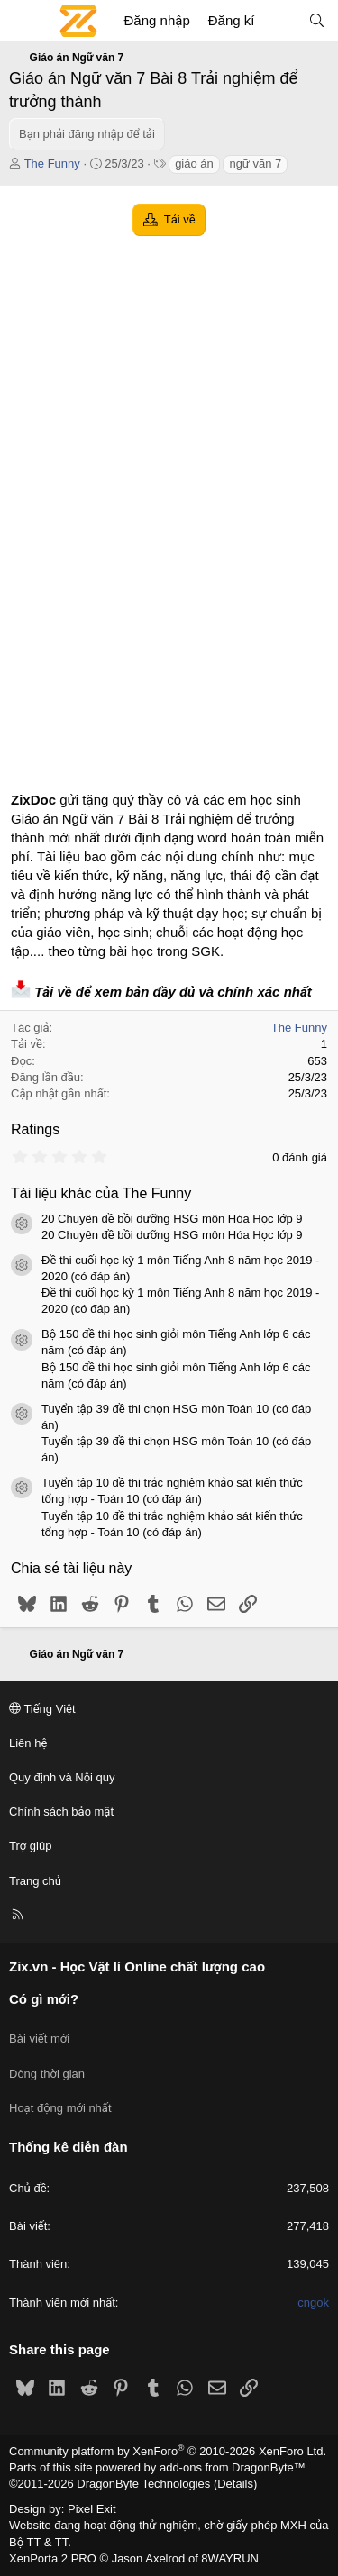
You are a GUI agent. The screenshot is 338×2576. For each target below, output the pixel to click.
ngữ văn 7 (255, 163)
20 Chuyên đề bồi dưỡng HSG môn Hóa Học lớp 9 (172, 1218)
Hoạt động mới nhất (60, 2108)
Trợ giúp (30, 1845)
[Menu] (23, 21)
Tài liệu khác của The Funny (101, 1193)
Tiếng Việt (42, 1709)
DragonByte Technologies (143, 2483)
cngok (313, 2302)
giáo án (194, 163)
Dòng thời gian (47, 2073)
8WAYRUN (230, 2558)
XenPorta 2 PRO (52, 2558)
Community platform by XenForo (167, 2451)
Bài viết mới (39, 2038)
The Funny (52, 163)
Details (235, 2483)
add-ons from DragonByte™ (233, 2467)
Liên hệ (28, 1743)
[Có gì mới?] (280, 20)
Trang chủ (35, 1881)
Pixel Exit (91, 2509)
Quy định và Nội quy (62, 1777)
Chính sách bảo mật (61, 1811)
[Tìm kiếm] (316, 20)
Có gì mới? (43, 1999)
